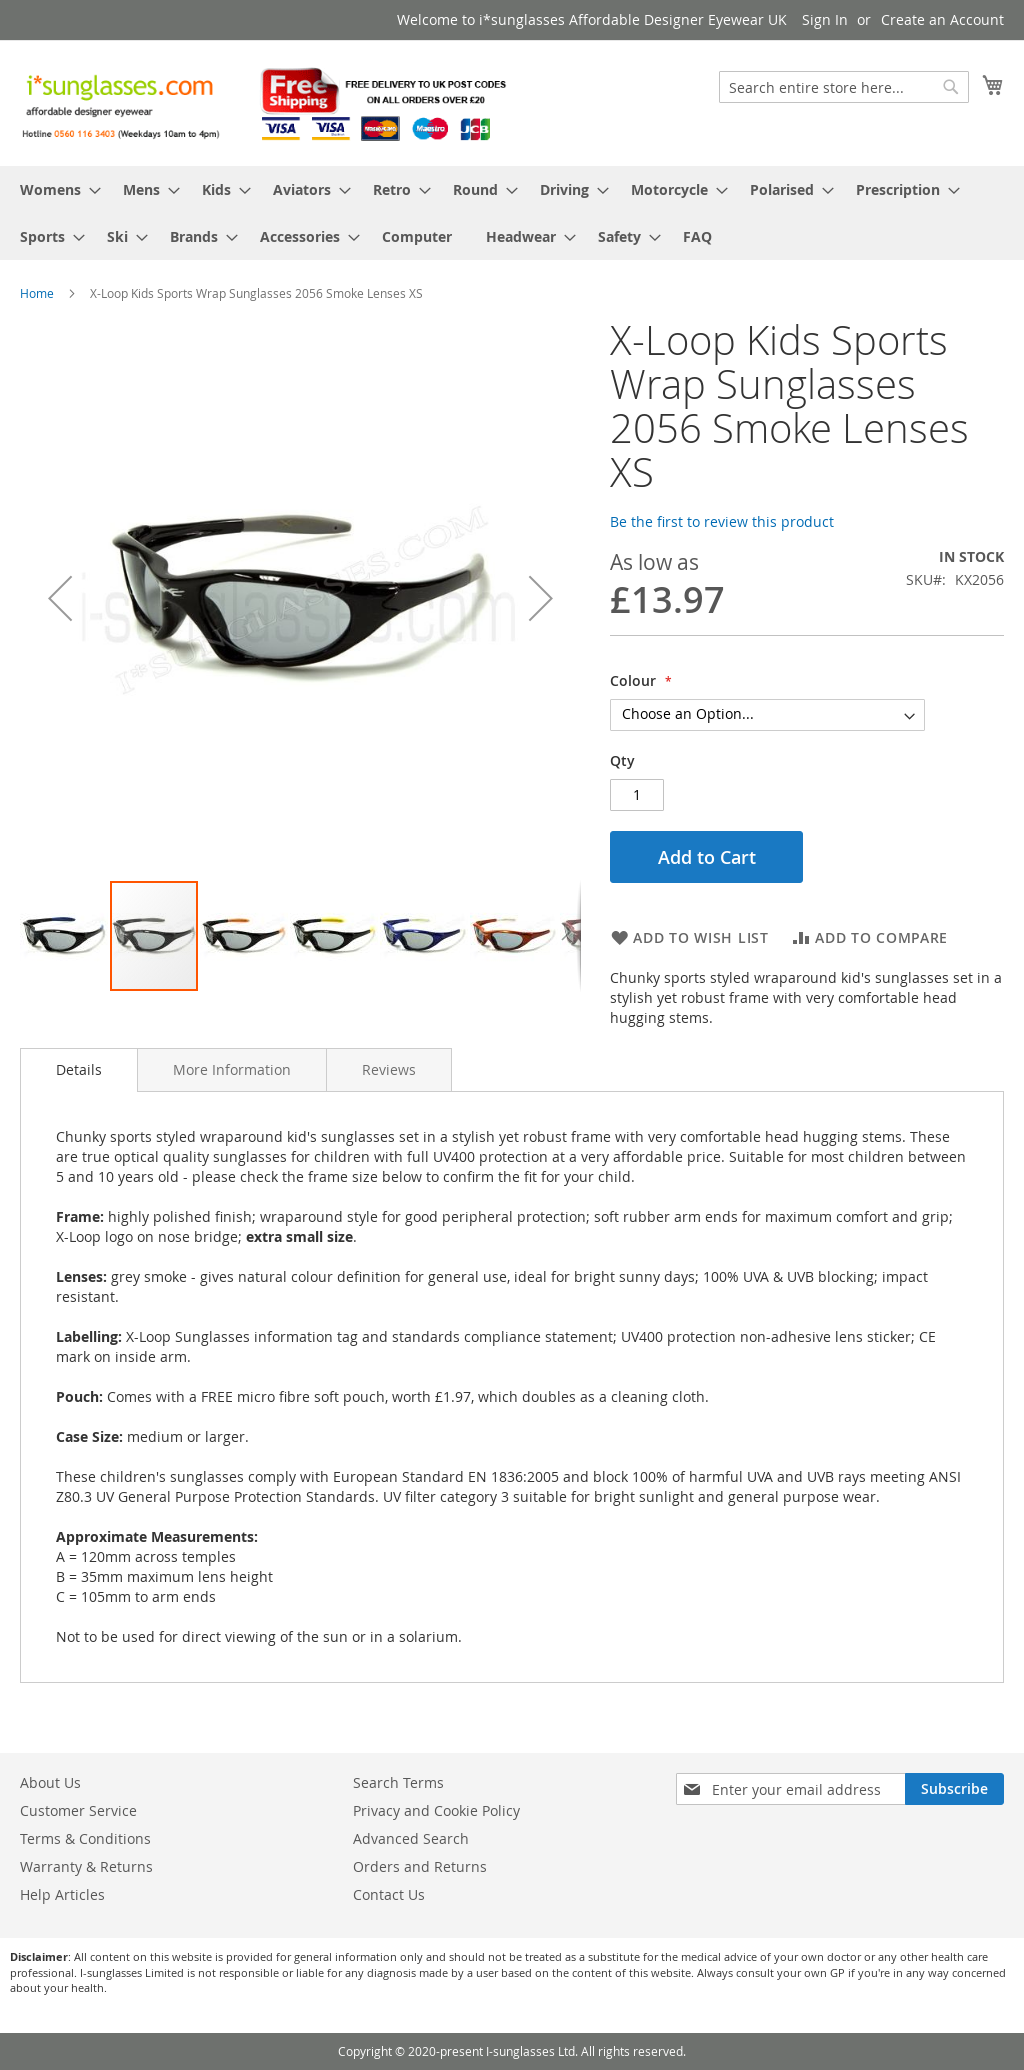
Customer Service (78, 1810)
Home (37, 293)
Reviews (389, 1069)
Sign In (825, 19)
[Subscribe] (954, 1789)
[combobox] (844, 87)
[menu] (512, 213)
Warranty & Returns (86, 1866)
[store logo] (266, 102)
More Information (232, 1069)
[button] (60, 598)
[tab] (79, 1070)
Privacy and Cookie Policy (436, 1810)
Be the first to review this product (722, 521)
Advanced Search (411, 1838)
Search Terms (398, 1782)
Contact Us (389, 1894)
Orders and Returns (420, 1866)
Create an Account (942, 19)
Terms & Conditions (85, 1838)
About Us (50, 1782)
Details (79, 1069)
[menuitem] (54, 189)
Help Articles (62, 1894)
